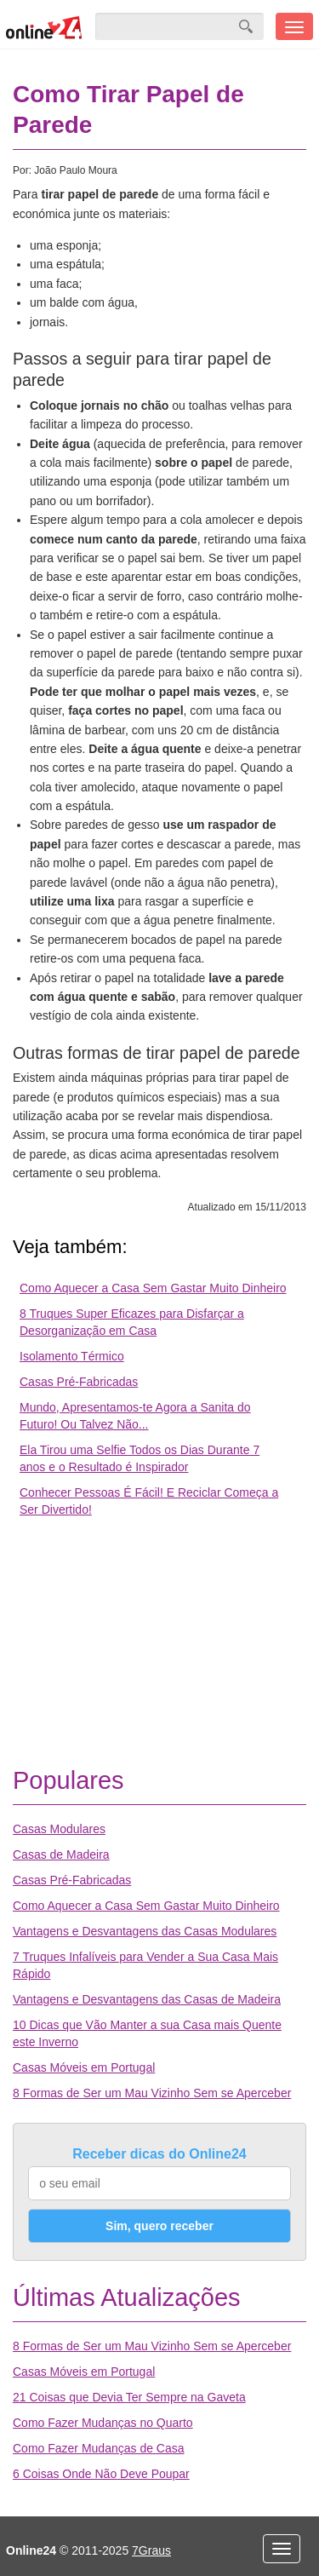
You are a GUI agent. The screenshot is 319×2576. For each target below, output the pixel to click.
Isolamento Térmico (72, 1356)
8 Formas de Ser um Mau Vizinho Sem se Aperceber (152, 2093)
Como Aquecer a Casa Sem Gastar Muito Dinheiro (153, 1288)
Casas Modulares (59, 1829)
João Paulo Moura (75, 170)
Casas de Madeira (61, 1854)
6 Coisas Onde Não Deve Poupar (101, 2474)
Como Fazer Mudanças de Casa (99, 2448)
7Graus (151, 2550)
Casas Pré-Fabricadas (79, 1382)
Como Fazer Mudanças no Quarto (103, 2422)
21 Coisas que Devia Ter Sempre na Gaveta (129, 2397)
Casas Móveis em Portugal (84, 2067)
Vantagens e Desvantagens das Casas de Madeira (147, 1999)
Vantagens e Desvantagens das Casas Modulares (144, 1931)
